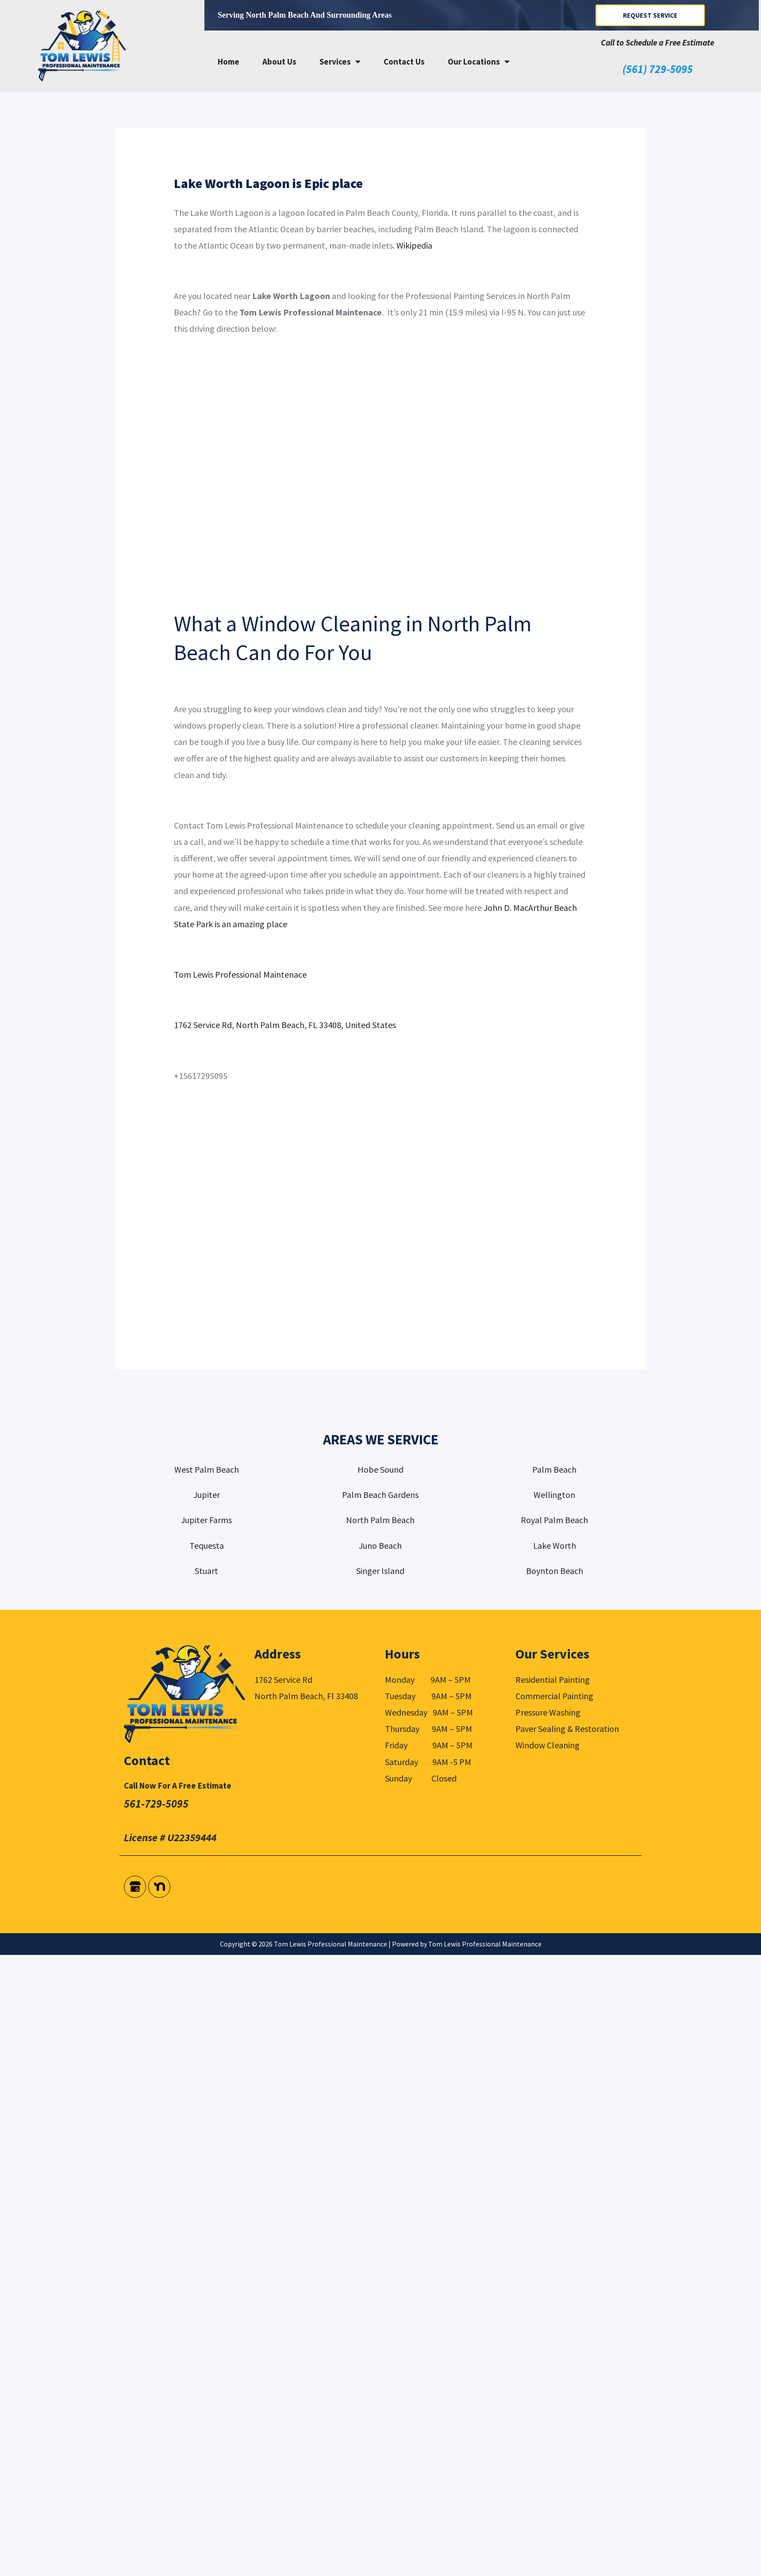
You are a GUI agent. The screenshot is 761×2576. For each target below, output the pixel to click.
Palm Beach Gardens (380, 1494)
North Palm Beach (380, 1519)
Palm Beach (554, 1469)
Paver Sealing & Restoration (567, 1728)
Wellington (554, 1494)
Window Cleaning (547, 1745)
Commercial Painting (554, 1695)
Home (228, 61)
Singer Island (380, 1570)
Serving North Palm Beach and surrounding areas (305, 15)
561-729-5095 (156, 1804)
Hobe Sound (380, 1469)
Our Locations (479, 61)
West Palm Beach (206, 1469)
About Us (279, 61)
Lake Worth (554, 1545)
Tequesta (206, 1545)
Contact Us (404, 61)
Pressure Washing (547, 1712)
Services (340, 61)
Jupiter (206, 1494)
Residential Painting (552, 1679)
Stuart (206, 1570)
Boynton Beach (554, 1570)
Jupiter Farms (206, 1519)
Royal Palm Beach (554, 1519)
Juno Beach (380, 1545)
